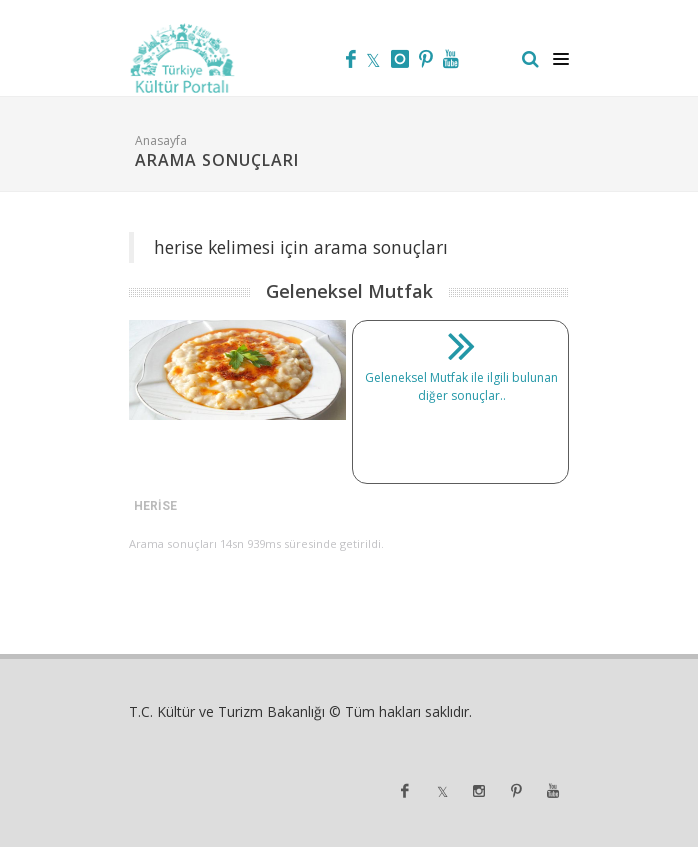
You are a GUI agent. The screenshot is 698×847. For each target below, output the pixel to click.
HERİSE (155, 506)
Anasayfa (161, 140)
